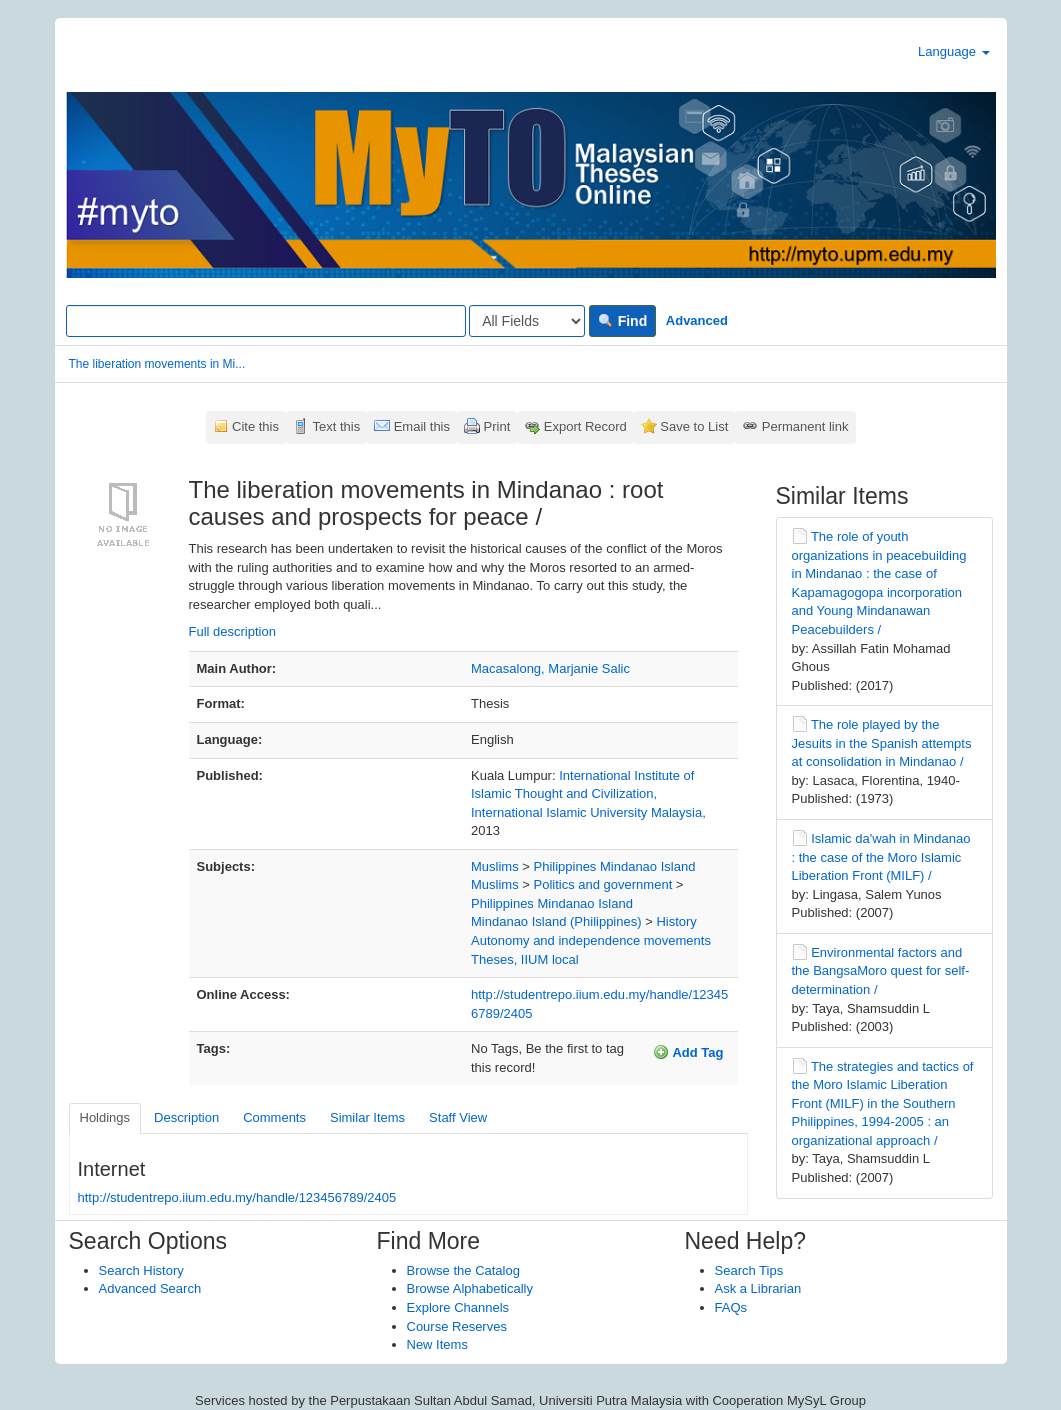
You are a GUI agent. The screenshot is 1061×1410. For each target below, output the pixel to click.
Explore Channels (458, 1307)
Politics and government (603, 884)
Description (186, 1117)
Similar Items (367, 1117)
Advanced (697, 320)
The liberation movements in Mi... (157, 364)
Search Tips (749, 1270)
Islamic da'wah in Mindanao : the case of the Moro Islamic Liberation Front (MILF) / (881, 857)
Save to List (694, 426)
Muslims (495, 866)
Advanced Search (150, 1288)
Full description (232, 631)
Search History (141, 1270)
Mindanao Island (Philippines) (556, 921)
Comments (274, 1117)
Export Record (585, 426)
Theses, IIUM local (525, 959)
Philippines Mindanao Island (615, 866)
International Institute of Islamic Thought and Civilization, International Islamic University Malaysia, (588, 794)
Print (497, 426)
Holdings (105, 1117)
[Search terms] (266, 321)
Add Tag (688, 1052)
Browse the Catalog (463, 1270)
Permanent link (805, 426)
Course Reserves (457, 1326)
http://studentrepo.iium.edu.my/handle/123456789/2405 (237, 1197)
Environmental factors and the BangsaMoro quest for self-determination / (881, 971)
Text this (336, 426)
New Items (437, 1344)
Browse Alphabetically (470, 1288)
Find (622, 321)
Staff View (458, 1117)
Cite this (255, 426)
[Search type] (527, 321)
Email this (422, 426)
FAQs (731, 1307)
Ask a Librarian (758, 1288)
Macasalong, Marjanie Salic (550, 668)
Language (953, 51)
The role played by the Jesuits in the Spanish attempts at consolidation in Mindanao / (882, 743)
